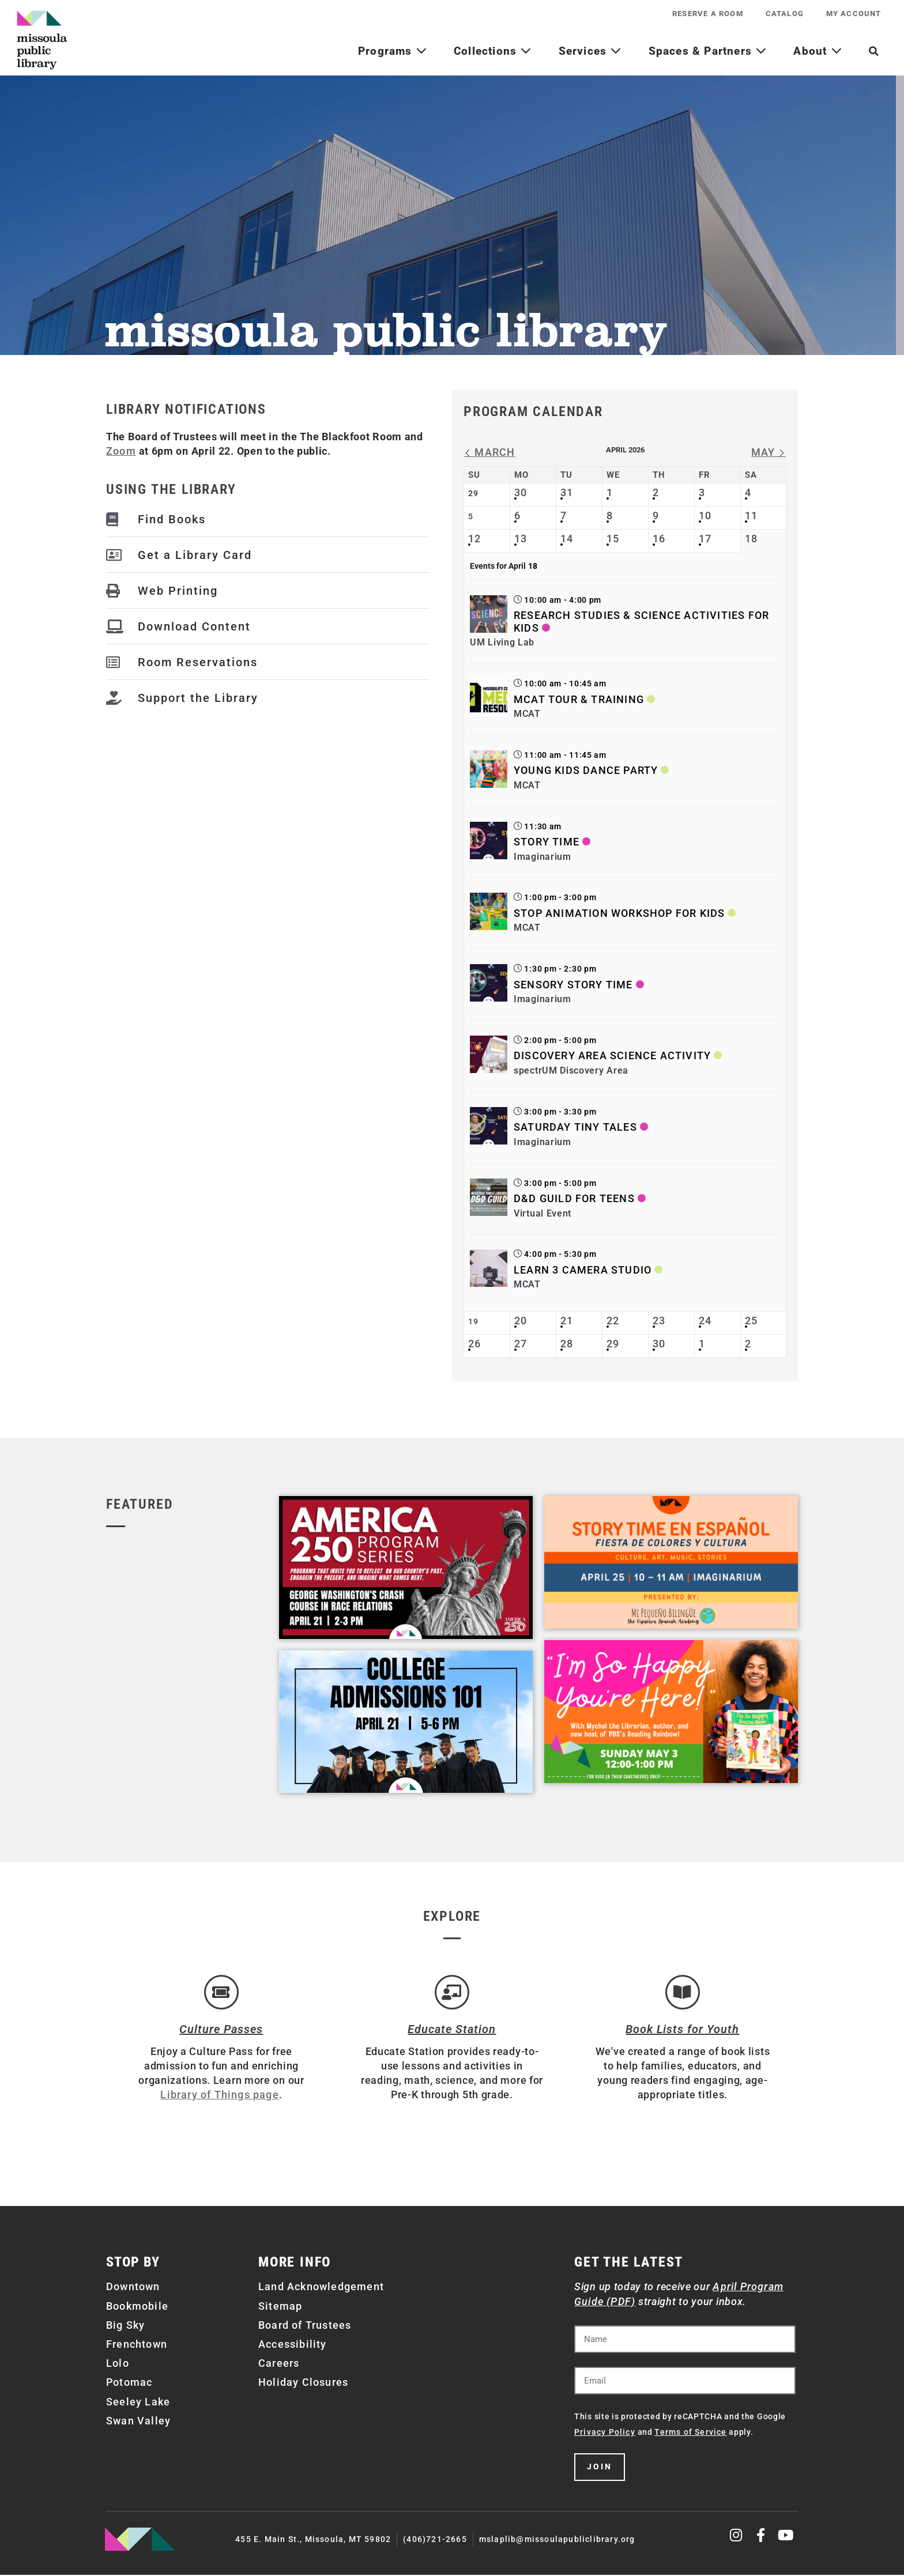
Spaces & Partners (708, 51)
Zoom (121, 451)
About (817, 51)
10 (705, 515)
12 (474, 538)
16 (659, 538)
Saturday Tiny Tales (575, 1127)
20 (520, 1321)
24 (705, 1321)
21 (566, 1321)
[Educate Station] (452, 1993)
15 (613, 538)
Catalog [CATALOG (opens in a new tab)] (783, 13)
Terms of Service (690, 2433)
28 (566, 1344)
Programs (392, 51)
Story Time (546, 842)
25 (751, 1321)
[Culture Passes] (221, 1993)
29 (613, 1344)
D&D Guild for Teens (574, 1198)
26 (474, 1344)
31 (566, 492)
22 (613, 1321)
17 (705, 538)
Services (590, 51)
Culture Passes (221, 2030)
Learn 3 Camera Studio (582, 1270)
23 (659, 1321)
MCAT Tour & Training (579, 699)
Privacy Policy (604, 2433)
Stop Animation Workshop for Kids (619, 913)
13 (520, 538)
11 (751, 515)
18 (751, 538)
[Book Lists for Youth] (682, 1993)
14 (566, 538)
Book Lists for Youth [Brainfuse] (682, 2030)
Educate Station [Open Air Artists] (452, 2030)
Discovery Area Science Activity (612, 1055)
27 (520, 1344)
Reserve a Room (706, 13)
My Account (853, 13)
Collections (493, 51)
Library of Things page (219, 2096)
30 (520, 492)
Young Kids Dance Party (586, 770)
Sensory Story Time (573, 985)
